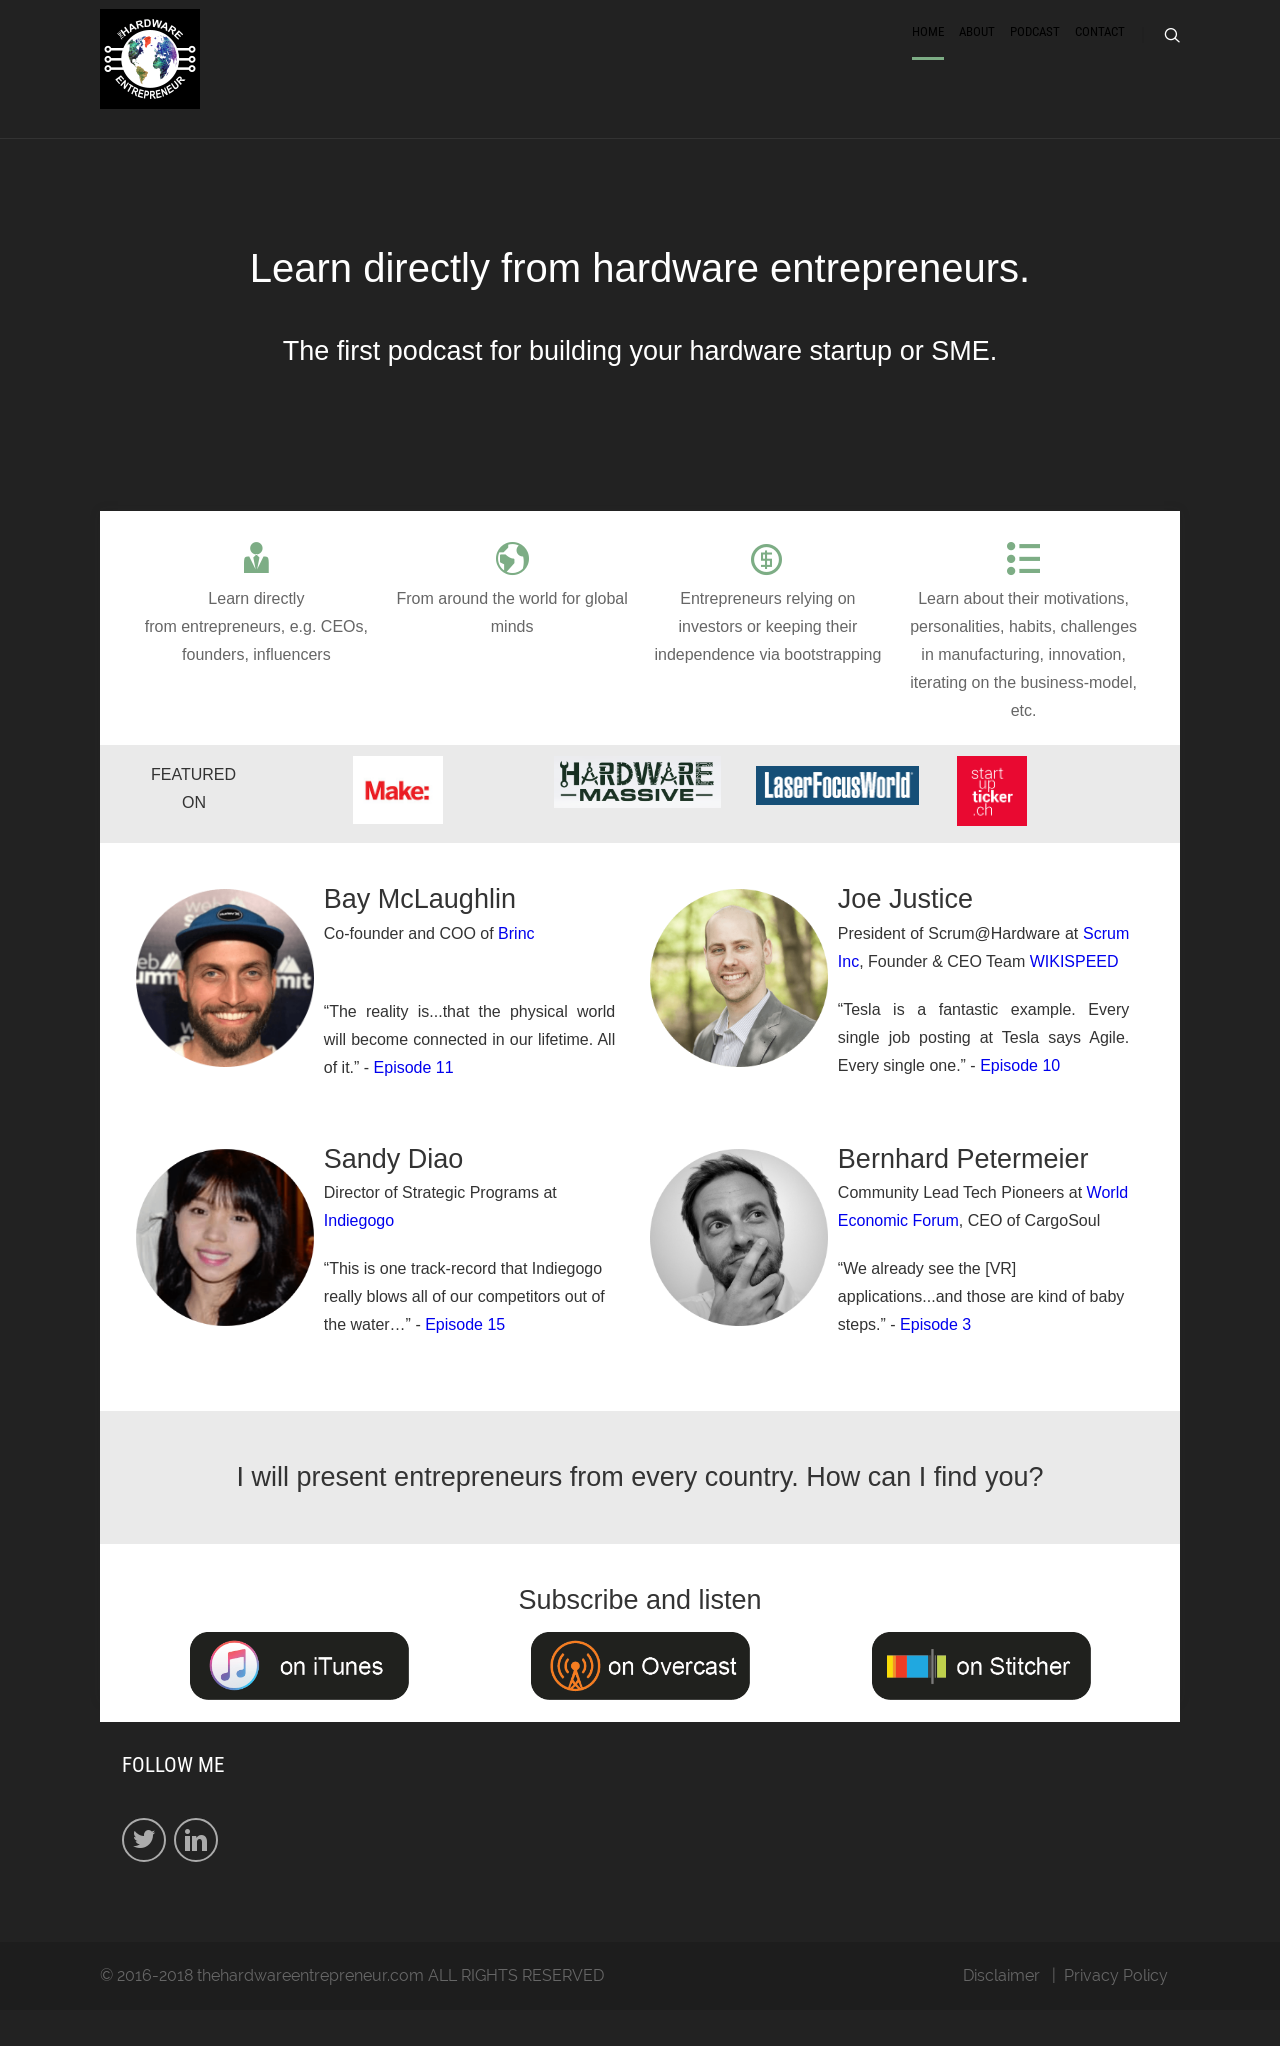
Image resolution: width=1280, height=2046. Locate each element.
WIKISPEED (1074, 996)
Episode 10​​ (1020, 1100)
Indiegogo (359, 1256)
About (977, 52)
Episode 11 (414, 1102)
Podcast (1035, 52)
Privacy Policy (1116, 2011)
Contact (1100, 52)
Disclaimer (1001, 2011)
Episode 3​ (935, 1360)
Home (928, 52)
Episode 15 (465, 1360)
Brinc (516, 968)
